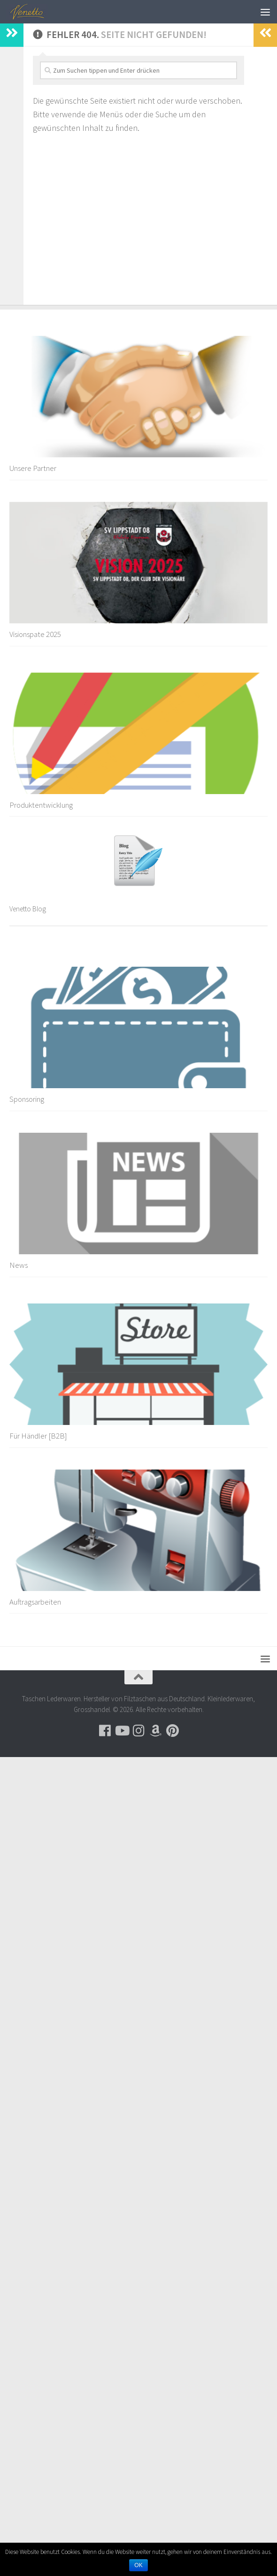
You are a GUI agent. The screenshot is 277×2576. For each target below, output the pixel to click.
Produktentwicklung (41, 805)
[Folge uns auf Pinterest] (172, 1730)
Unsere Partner (32, 468)
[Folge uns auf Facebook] (104, 1730)
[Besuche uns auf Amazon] (155, 1730)
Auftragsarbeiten (35, 1602)
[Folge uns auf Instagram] (138, 1730)
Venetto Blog (27, 908)
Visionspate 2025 (35, 634)
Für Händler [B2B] (38, 1436)
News (18, 1265)
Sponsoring (26, 1099)
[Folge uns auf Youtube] (121, 1730)
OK (138, 2565)
